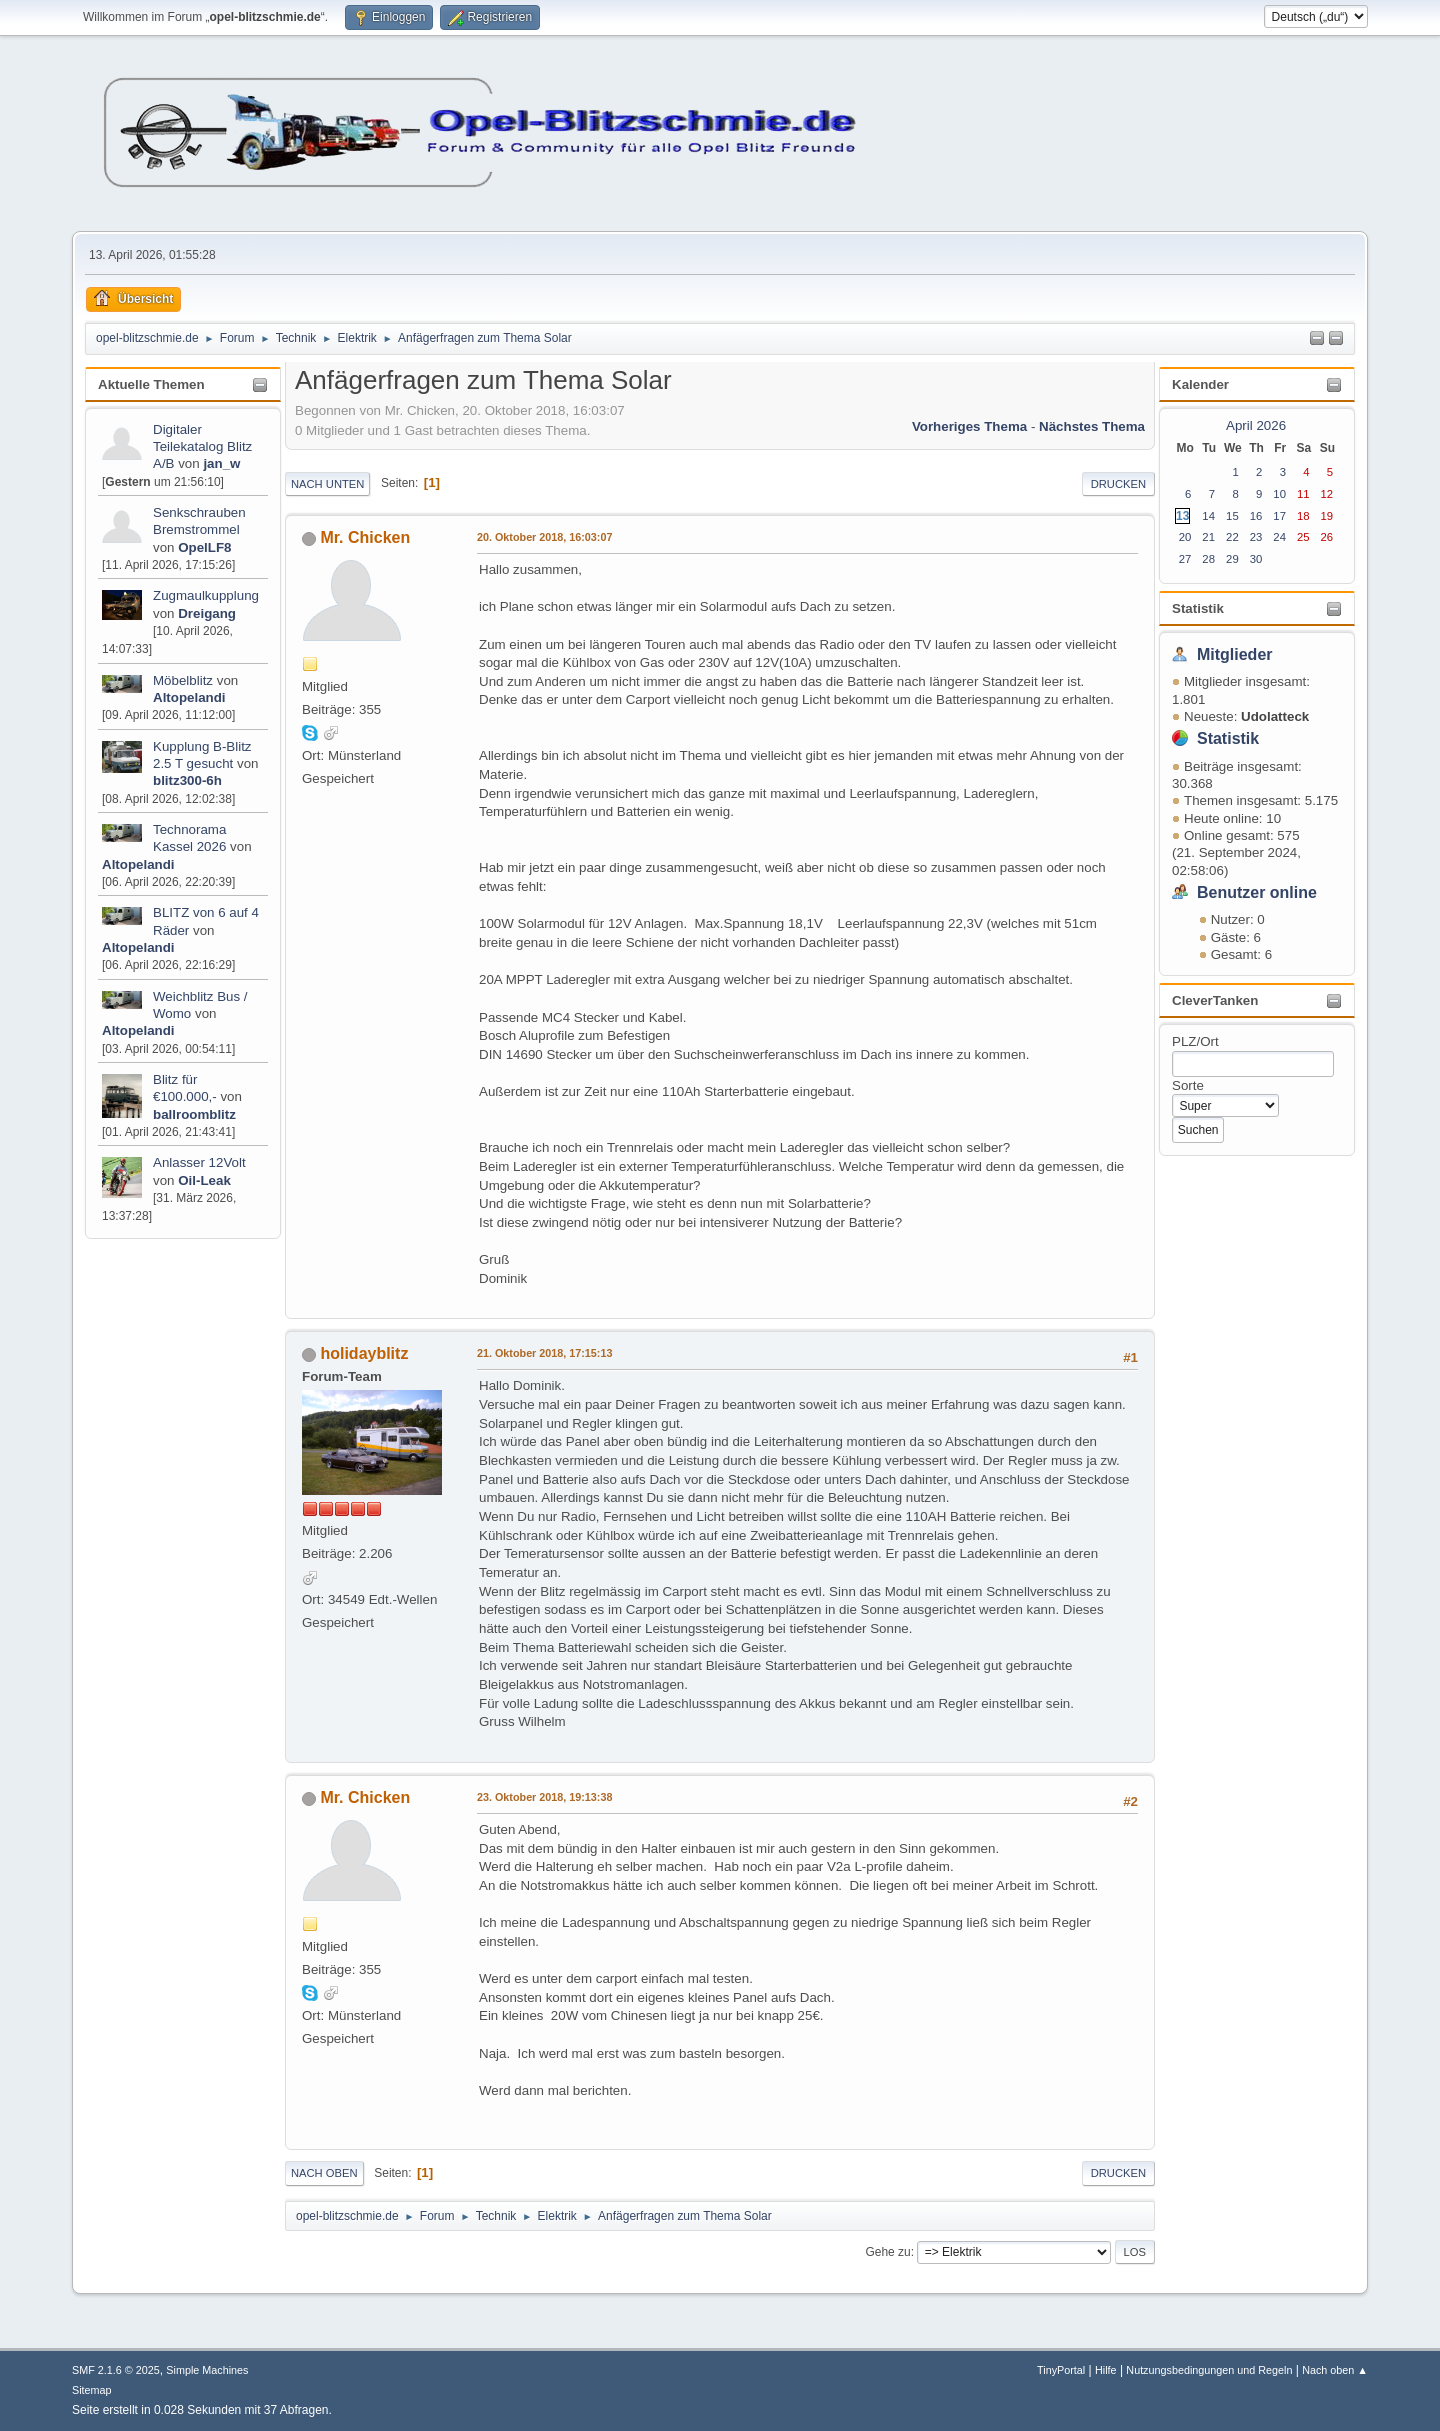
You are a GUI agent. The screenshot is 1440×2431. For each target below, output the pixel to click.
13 (1182, 516)
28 (1208, 559)
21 (1208, 537)
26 (1327, 537)
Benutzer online (1257, 892)
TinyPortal (1061, 2370)
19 (1327, 516)
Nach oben (324, 2173)
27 (1185, 559)
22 (1232, 537)
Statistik (1198, 608)
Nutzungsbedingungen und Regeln (1209, 2370)
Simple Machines (207, 2370)
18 (1303, 516)
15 (1232, 516)
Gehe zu (887, 2252)
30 (1256, 559)
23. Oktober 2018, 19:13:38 (544, 1797)
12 (1327, 494)
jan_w (221, 463)
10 (1279, 494)
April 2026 (1256, 425)
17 (1279, 516)
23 (1256, 537)
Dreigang (207, 613)
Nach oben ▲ (1335, 2370)
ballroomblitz (194, 1114)
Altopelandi (189, 697)
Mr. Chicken (365, 537)
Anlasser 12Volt (199, 1162)
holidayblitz (364, 1353)
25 (1303, 537)
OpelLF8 (204, 547)
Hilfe (1106, 2370)
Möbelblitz (183, 680)
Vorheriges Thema (969, 426)
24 (1279, 537)
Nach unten (327, 484)
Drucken (1118, 484)
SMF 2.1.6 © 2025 (116, 2370)
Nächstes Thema (1092, 426)
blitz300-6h (187, 780)
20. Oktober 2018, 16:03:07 (544, 537)
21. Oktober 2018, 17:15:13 (544, 1353)
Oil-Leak (204, 1180)
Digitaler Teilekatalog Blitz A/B (202, 447)
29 (1232, 559)
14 (1208, 516)
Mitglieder (1235, 654)
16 (1256, 516)
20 (1185, 537)
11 (1303, 494)
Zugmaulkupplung (206, 595)
